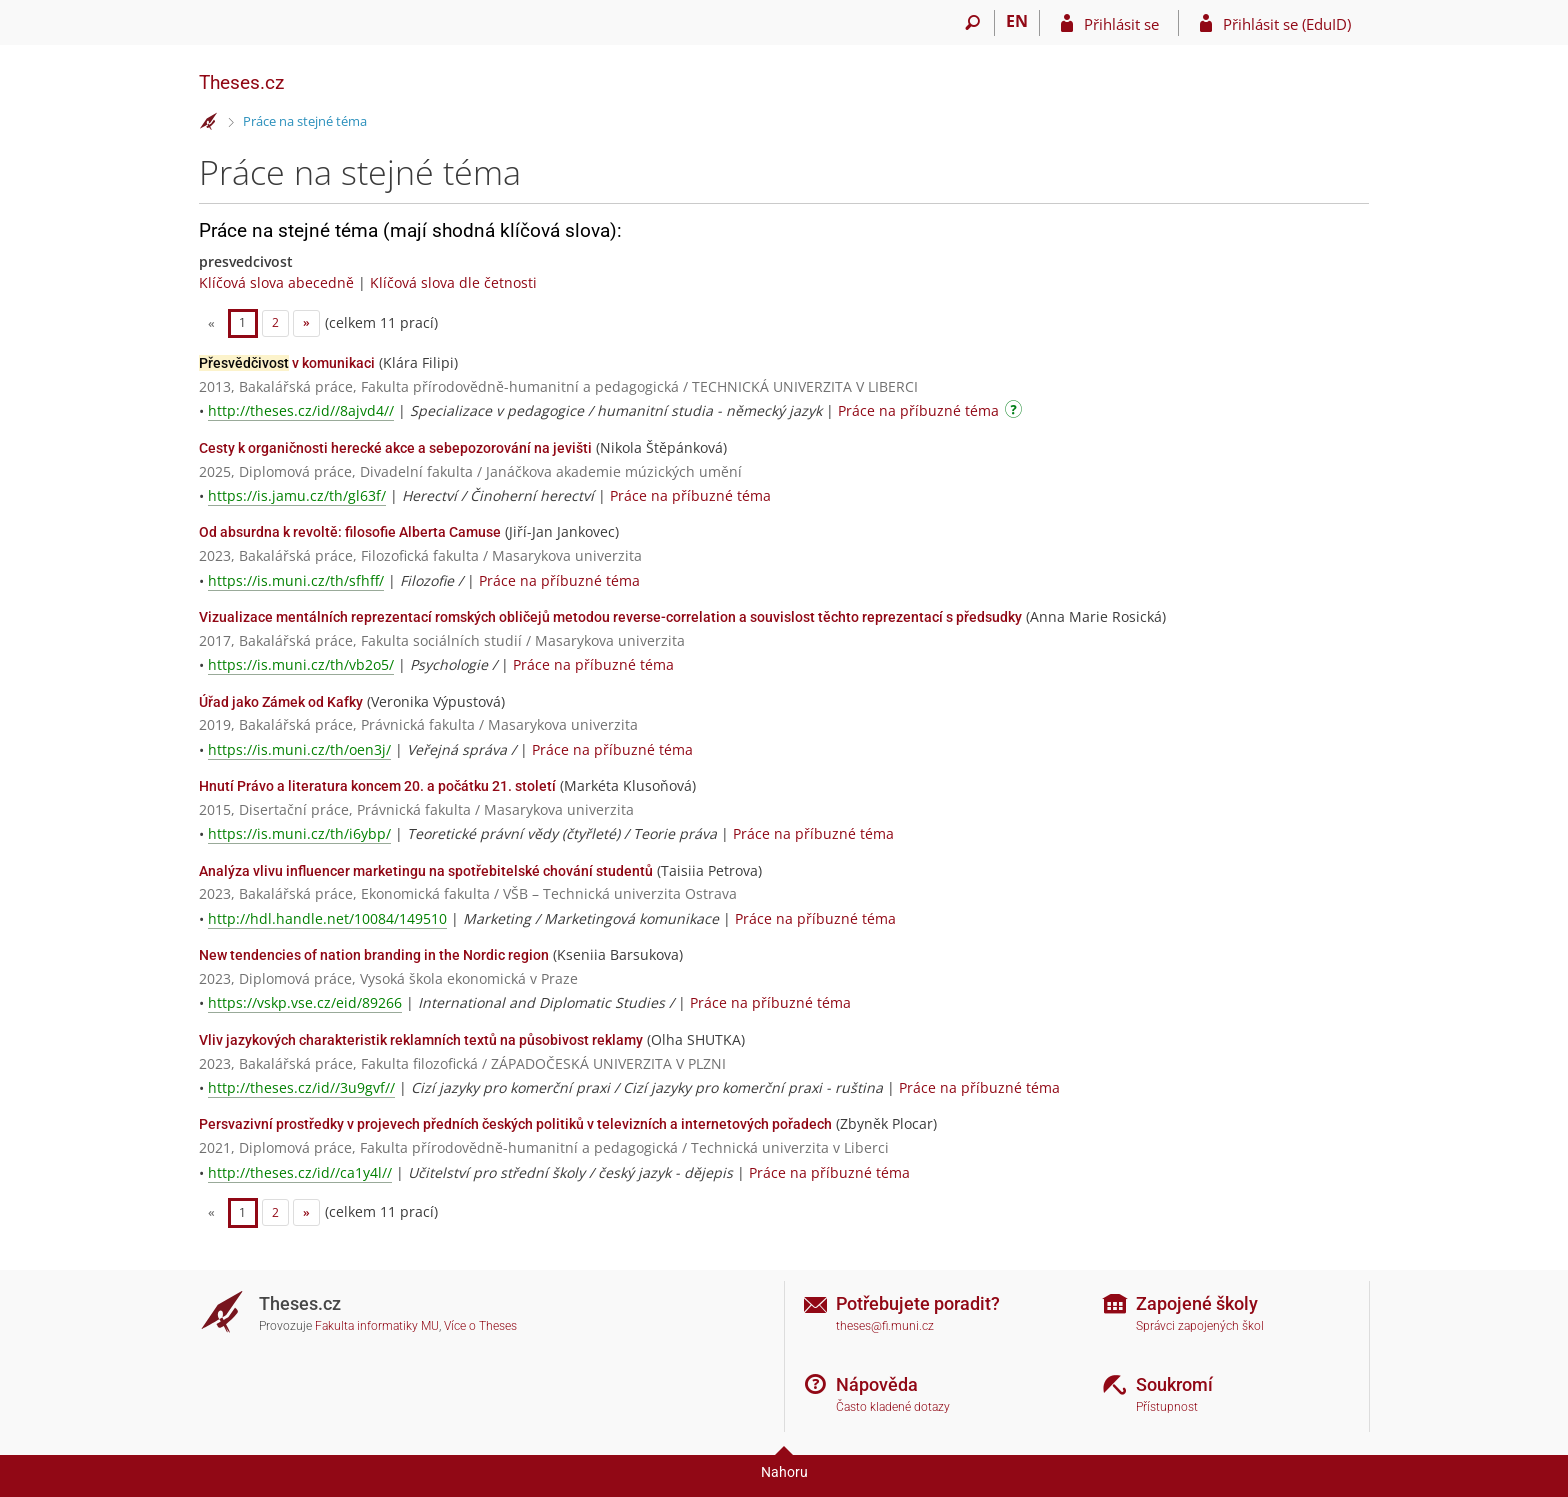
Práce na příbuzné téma (918, 410)
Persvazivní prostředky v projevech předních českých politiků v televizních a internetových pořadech (515, 1124)
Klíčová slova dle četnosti (453, 282)
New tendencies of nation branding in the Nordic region (374, 955)
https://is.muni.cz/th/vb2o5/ (301, 664)
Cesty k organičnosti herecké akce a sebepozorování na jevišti (395, 448)
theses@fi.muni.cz (885, 1326)
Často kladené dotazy (893, 1407)
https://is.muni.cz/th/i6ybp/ (299, 833)
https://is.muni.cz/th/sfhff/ (296, 580)
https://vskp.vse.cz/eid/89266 (305, 1002)
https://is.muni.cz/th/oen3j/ (299, 749)
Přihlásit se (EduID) (1287, 24)
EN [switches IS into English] (1017, 21)
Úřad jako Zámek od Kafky (281, 702)
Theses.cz (241, 82)
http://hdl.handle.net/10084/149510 (327, 918)
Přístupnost (1167, 1407)
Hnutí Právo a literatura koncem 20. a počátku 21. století (377, 786)
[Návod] (1016, 412)
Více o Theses (480, 1326)
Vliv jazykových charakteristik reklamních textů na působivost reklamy (421, 1040)
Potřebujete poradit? (918, 1303)
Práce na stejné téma (305, 121)
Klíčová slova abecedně (276, 282)
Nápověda (877, 1384)
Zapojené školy (1197, 1303)
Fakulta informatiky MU (377, 1326)
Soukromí (1174, 1384)
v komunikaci (287, 363)
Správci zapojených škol (1200, 1326)
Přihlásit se (1121, 24)
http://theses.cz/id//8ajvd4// (301, 410)
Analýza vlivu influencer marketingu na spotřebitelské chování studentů (426, 871)
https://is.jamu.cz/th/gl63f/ (297, 495)
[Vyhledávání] (972, 23)
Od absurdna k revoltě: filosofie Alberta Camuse (350, 532)
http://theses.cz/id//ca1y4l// (300, 1172)
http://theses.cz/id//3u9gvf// (301, 1087)
